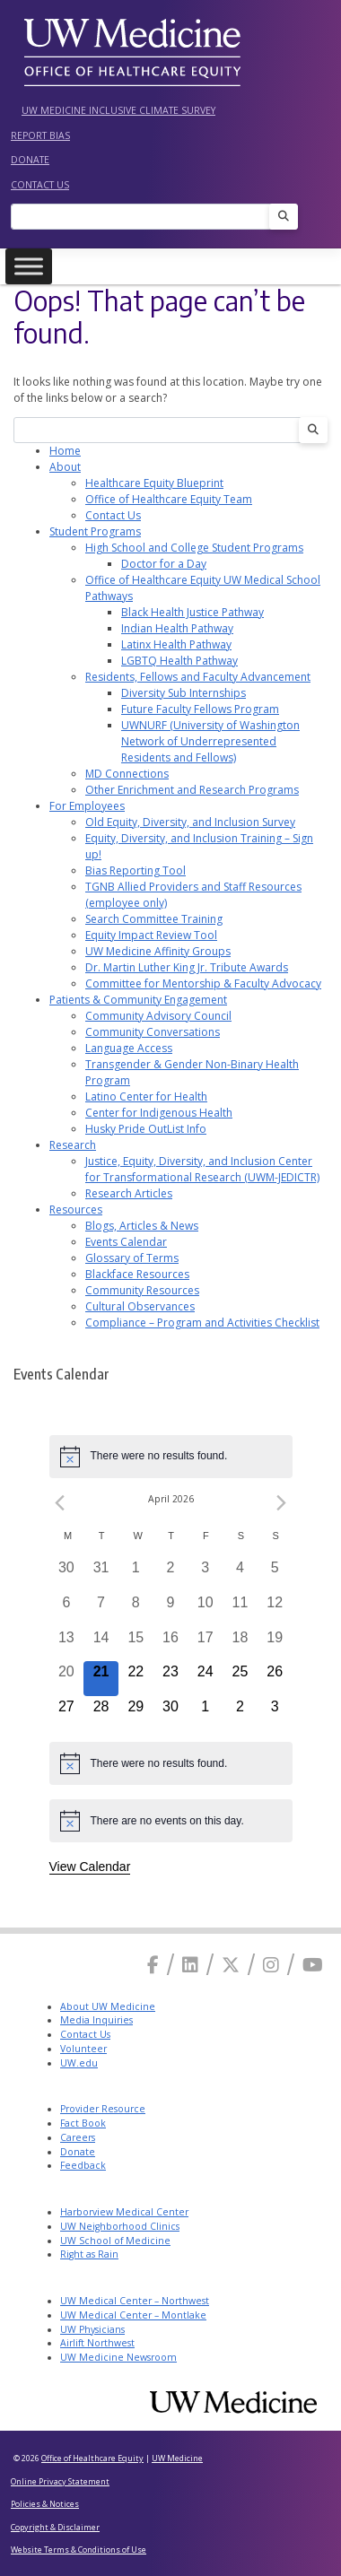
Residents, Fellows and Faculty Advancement (197, 676)
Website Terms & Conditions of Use (78, 2549)
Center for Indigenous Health (158, 1112)
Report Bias (40, 135)
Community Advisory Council (158, 1015)
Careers (77, 2137)
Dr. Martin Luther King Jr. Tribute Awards (186, 967)
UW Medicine (177, 2458)
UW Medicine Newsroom (118, 2357)
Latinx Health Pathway (176, 644)
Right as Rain (89, 2254)
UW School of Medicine (115, 2240)
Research (72, 1145)
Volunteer (83, 2048)
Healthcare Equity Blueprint (154, 483)
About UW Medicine (107, 2006)
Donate (30, 159)
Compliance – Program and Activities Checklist (202, 1322)
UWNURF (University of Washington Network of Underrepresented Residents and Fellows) (210, 741)
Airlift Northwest (97, 2343)
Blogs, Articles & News (141, 1225)
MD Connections (127, 773)
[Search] (145, 217)
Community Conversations (152, 1032)
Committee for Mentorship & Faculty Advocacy (203, 983)
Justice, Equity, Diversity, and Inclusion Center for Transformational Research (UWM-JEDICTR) (202, 1169)
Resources (75, 1209)
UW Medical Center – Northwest (134, 2300)
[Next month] (282, 1503)
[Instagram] (271, 1965)
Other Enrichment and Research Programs (192, 789)
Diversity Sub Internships (183, 693)
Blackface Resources (137, 1274)
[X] (231, 1965)
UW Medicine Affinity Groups (158, 951)
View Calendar (90, 1866)
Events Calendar (126, 1241)
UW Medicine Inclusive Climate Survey (118, 110)
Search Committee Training (154, 919)
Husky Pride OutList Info (145, 1128)
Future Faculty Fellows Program (200, 709)
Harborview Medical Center (124, 2212)
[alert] (171, 1456)
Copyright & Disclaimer (55, 2527)
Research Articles (128, 1193)
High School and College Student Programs (194, 547)
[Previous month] (60, 1503)
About (65, 466)
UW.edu (79, 2063)
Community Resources (142, 1290)
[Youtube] (312, 1965)
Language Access (128, 1048)
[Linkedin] (190, 1965)
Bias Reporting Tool (135, 870)
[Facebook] (153, 1965)
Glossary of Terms (132, 1258)
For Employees (87, 806)
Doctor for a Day (163, 563)
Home (65, 450)
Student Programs (95, 531)
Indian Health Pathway (177, 628)
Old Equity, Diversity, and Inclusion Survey (190, 822)
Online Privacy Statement (60, 2481)
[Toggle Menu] (28, 265)
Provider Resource (102, 2108)
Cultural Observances (140, 1306)
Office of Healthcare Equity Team (168, 499)
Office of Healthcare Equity (92, 2458)
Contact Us (40, 184)
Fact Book (83, 2123)
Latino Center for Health (146, 1096)
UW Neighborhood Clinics (119, 2226)
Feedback (83, 2165)
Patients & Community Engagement (138, 999)
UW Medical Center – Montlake (133, 2315)
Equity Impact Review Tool (151, 935)
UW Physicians (92, 2329)
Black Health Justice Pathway (192, 612)
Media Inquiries (96, 2020)
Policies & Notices (45, 2504)
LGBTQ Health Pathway (179, 660)
